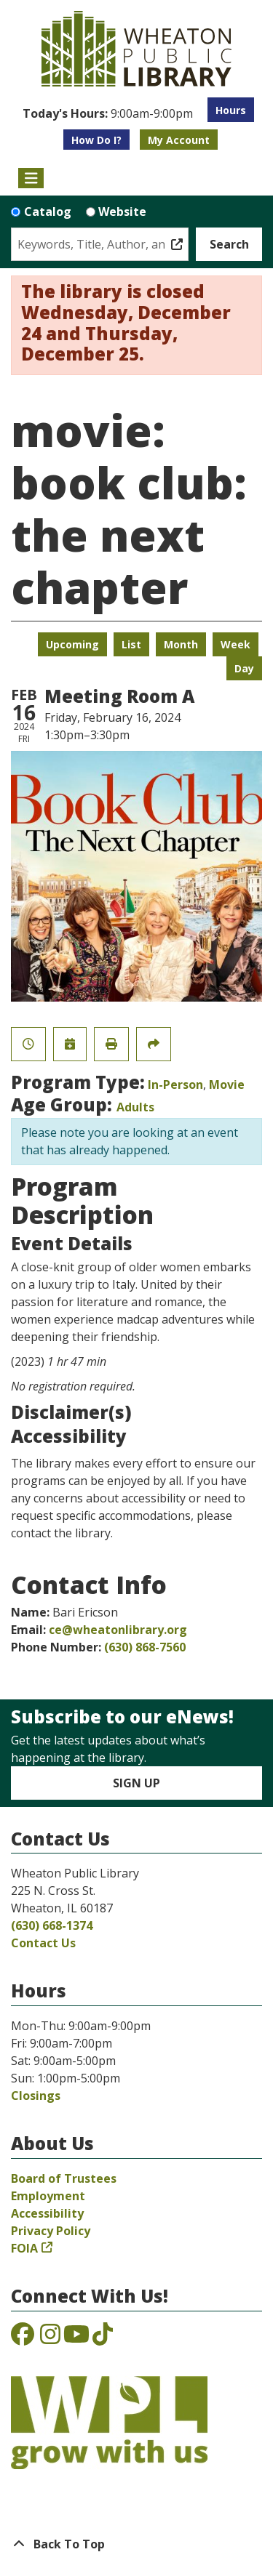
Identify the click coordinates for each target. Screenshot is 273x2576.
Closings (35, 2096)
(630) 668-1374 (51, 1925)
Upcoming (72, 644)
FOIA (24, 2248)
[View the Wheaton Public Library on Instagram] (50, 2338)
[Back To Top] (136, 2544)
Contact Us (43, 1943)
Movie (227, 1084)
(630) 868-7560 (145, 1647)
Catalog (47, 212)
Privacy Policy (50, 2231)
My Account (179, 140)
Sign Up (136, 1783)
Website (122, 212)
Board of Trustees (63, 2178)
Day (244, 668)
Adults (135, 1107)
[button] (107, 113)
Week (235, 644)
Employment (48, 2196)
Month (181, 644)
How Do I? (96, 140)
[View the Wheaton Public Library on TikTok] (102, 2338)
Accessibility (47, 2213)
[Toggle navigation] (31, 178)
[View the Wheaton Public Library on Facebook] (22, 2338)
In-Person (175, 1084)
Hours (230, 110)
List (131, 644)
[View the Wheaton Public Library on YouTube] (76, 2338)
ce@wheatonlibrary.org (118, 1630)
